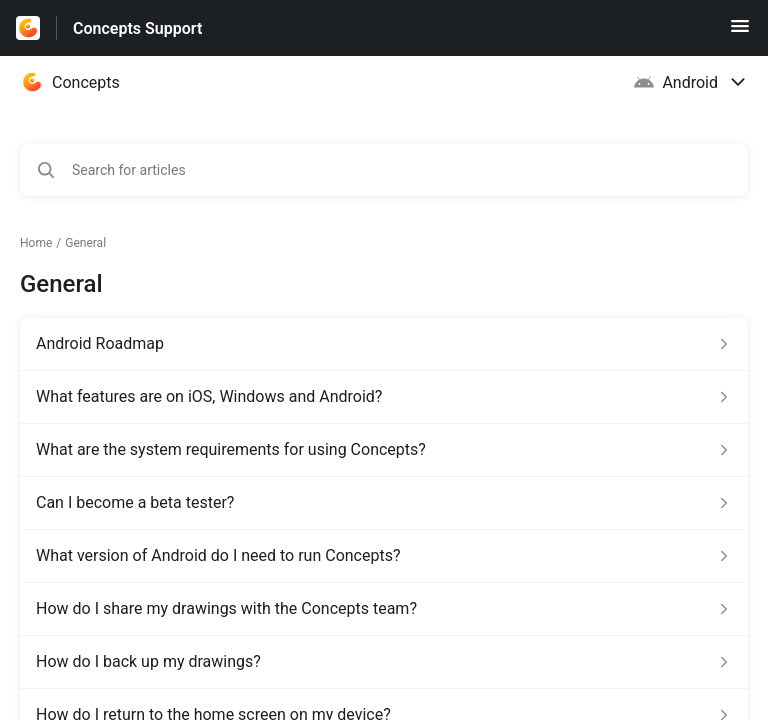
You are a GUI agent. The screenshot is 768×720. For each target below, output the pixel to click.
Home (36, 243)
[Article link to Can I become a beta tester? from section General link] (384, 503)
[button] (740, 32)
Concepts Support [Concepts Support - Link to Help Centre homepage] (137, 28)
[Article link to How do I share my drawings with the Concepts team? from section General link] (384, 609)
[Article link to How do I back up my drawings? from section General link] (384, 662)
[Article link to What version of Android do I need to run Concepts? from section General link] (384, 556)
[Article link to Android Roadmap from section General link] (384, 344)
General (85, 243)
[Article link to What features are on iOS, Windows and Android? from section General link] (384, 397)
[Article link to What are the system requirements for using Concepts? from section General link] (384, 450)
